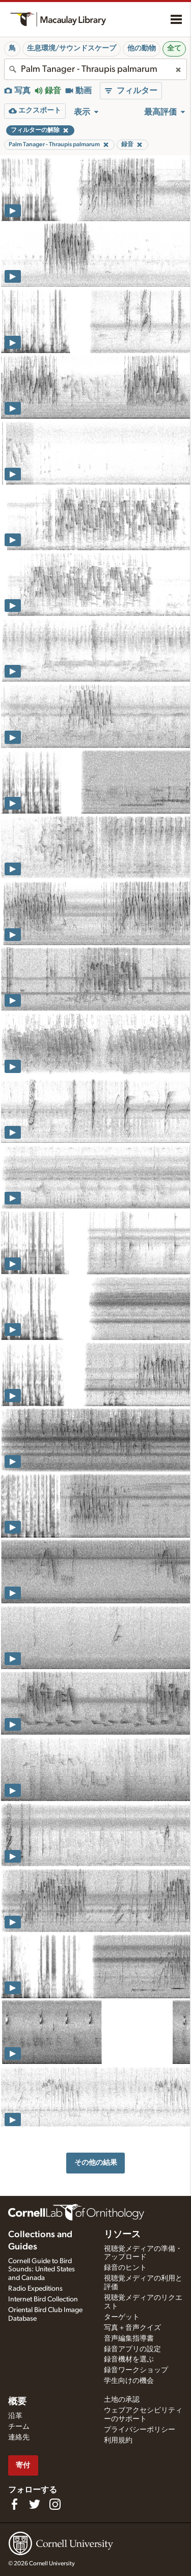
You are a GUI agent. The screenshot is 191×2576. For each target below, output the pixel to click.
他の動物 (141, 48)
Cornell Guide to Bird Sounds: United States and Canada (41, 2270)
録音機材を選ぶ (129, 2359)
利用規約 (118, 2440)
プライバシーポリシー (139, 2429)
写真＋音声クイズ (132, 2327)
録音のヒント (125, 2267)
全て (174, 48)
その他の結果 (95, 2162)
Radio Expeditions (35, 2288)
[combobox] (95, 69)
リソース (122, 2234)
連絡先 (19, 2437)
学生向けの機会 (129, 2380)
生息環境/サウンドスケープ (71, 48)
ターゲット (122, 2317)
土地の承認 (122, 2399)
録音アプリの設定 (132, 2349)
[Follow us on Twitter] (35, 2504)
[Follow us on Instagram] (55, 2504)
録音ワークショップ (136, 2370)
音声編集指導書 (129, 2338)
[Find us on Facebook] (14, 2504)
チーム (19, 2426)
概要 (17, 2401)
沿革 (15, 2416)
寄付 (23, 2465)
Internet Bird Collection (43, 2299)
